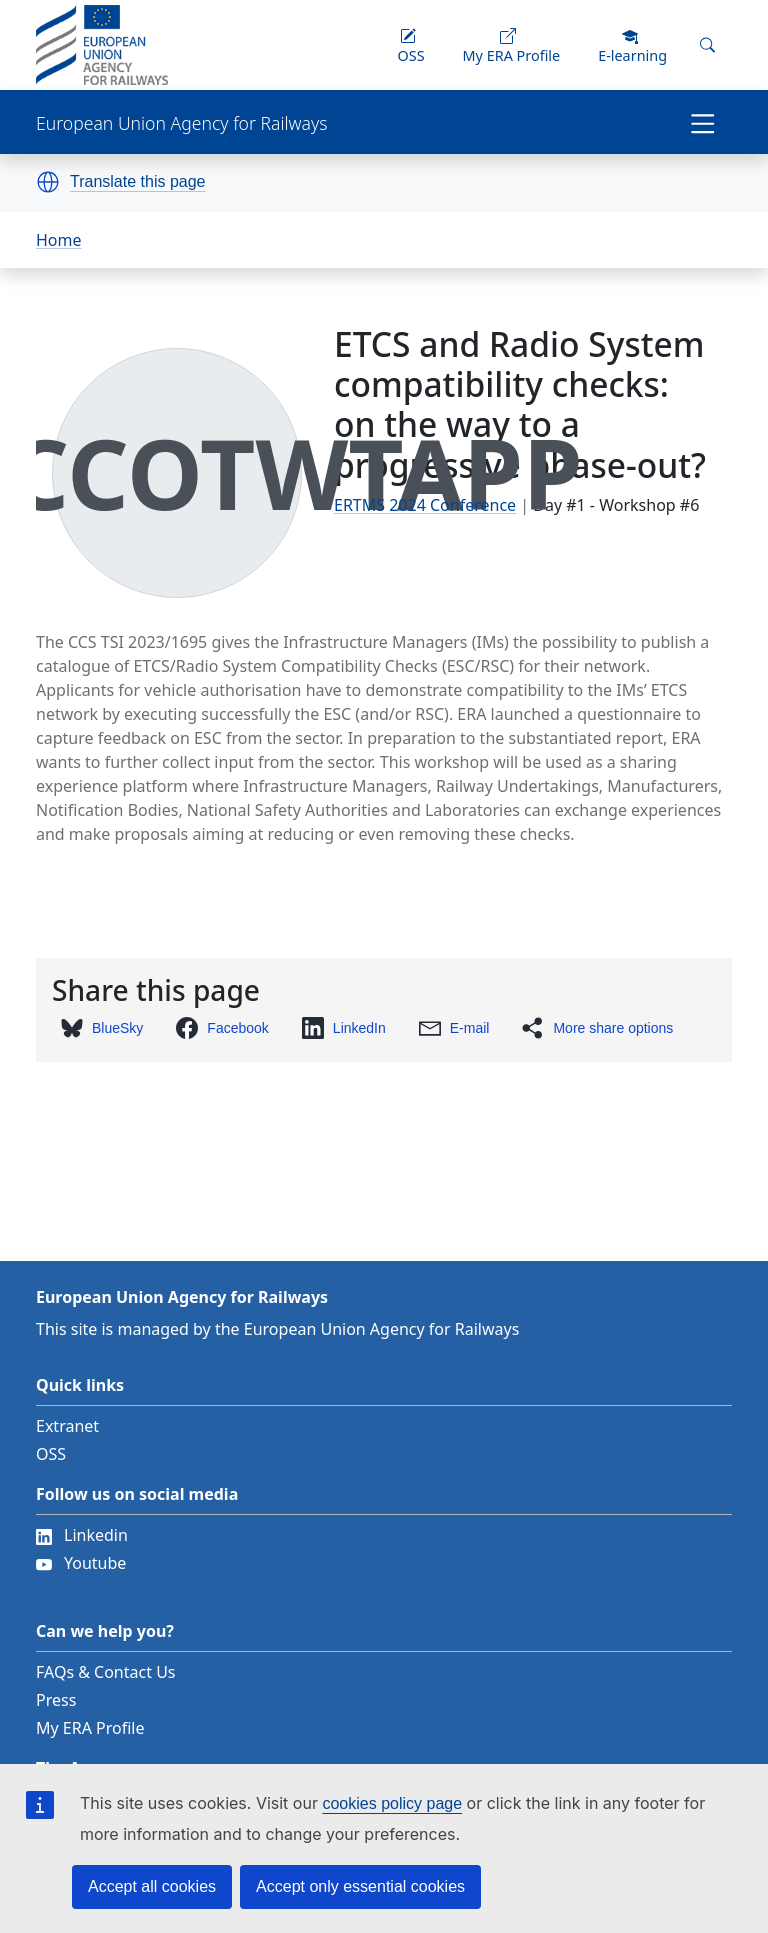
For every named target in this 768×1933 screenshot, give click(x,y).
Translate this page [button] (137, 182)
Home (59, 240)
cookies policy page (392, 1803)
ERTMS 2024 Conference (425, 505)
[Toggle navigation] (703, 122)
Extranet (67, 1426)
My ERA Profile (90, 1728)
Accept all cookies (152, 1886)
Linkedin (82, 1535)
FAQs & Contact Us (106, 1672)
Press (56, 1700)
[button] (48, 182)
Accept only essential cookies (360, 1886)
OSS (51, 1454)
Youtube (81, 1563)
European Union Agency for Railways (181, 123)
